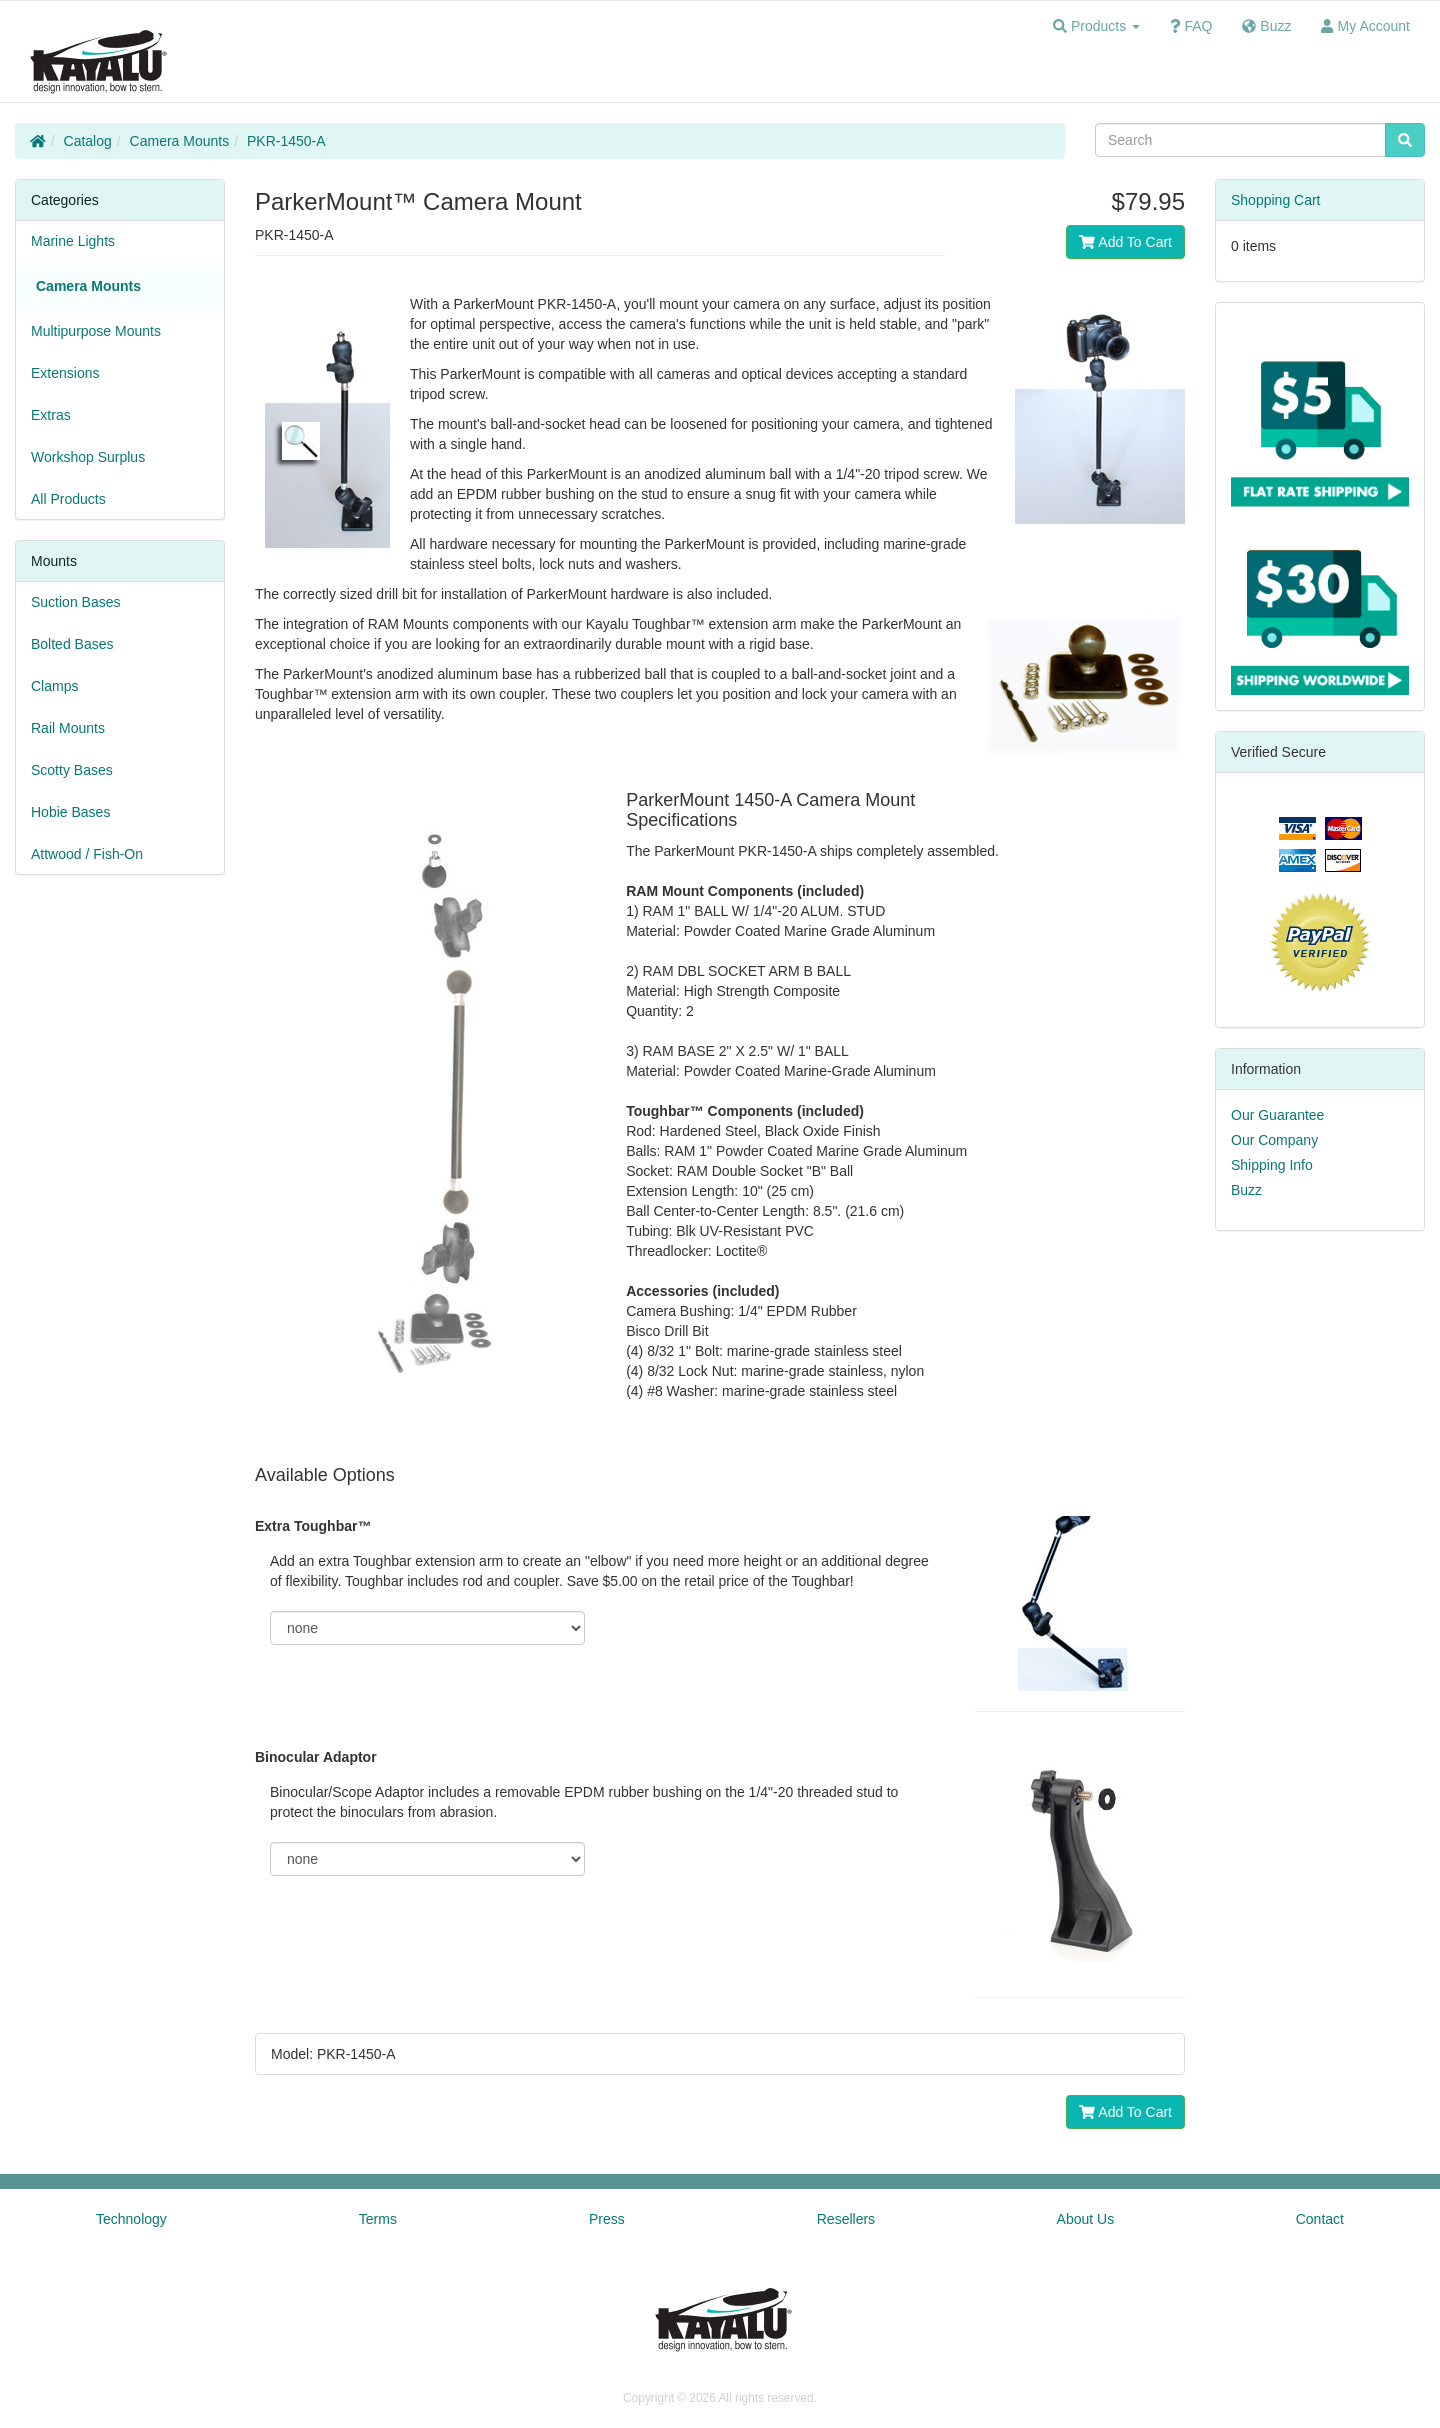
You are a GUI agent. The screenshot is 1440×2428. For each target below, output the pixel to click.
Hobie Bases (70, 812)
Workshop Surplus (88, 457)
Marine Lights (73, 241)
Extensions (65, 373)
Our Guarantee (1277, 1115)
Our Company (1274, 1140)
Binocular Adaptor (316, 1757)
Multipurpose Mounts (96, 331)
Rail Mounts (68, 728)
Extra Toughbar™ (313, 1526)
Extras (51, 415)
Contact (1320, 2219)
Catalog (88, 141)
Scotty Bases (72, 770)
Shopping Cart (1276, 200)
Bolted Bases (72, 644)
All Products (68, 499)
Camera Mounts (180, 141)
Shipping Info (1272, 1165)
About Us (1086, 2219)
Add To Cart (1125, 242)
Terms (378, 2219)
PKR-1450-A (286, 141)
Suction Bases (76, 602)
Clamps (54, 686)
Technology (131, 2219)
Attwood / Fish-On (87, 854)
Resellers (846, 2219)
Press (607, 2219)
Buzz (1246, 1190)
